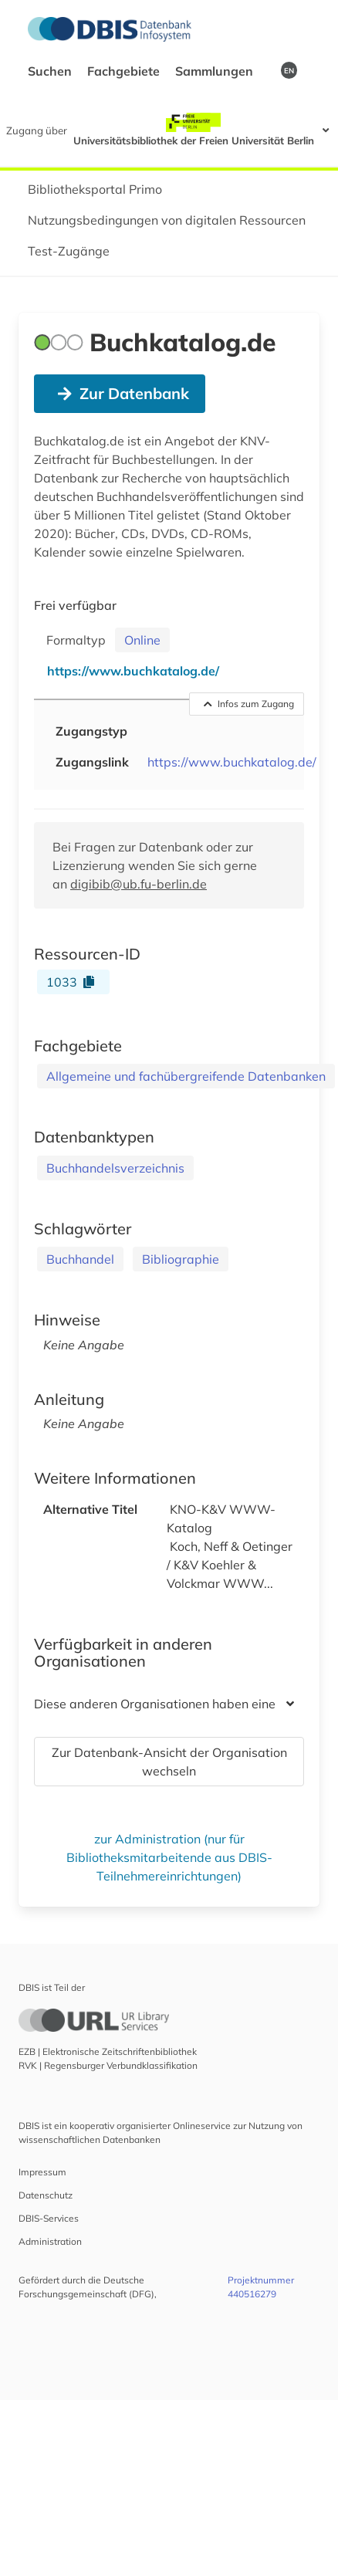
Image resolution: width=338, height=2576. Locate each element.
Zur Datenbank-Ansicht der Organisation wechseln (169, 1762)
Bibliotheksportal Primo (95, 189)
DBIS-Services (49, 2218)
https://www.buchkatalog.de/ (231, 762)
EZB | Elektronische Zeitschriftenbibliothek (108, 2051)
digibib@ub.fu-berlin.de (138, 884)
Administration (50, 2241)
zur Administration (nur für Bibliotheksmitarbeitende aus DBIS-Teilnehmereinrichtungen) (169, 1857)
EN (289, 70)
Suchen (51, 71)
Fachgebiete (125, 71)
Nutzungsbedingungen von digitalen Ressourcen (167, 220)
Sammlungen (215, 71)
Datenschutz (46, 2195)
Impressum (42, 2172)
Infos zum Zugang (249, 703)
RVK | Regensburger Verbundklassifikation (108, 2065)
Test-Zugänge (69, 251)
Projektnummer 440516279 (261, 2287)
